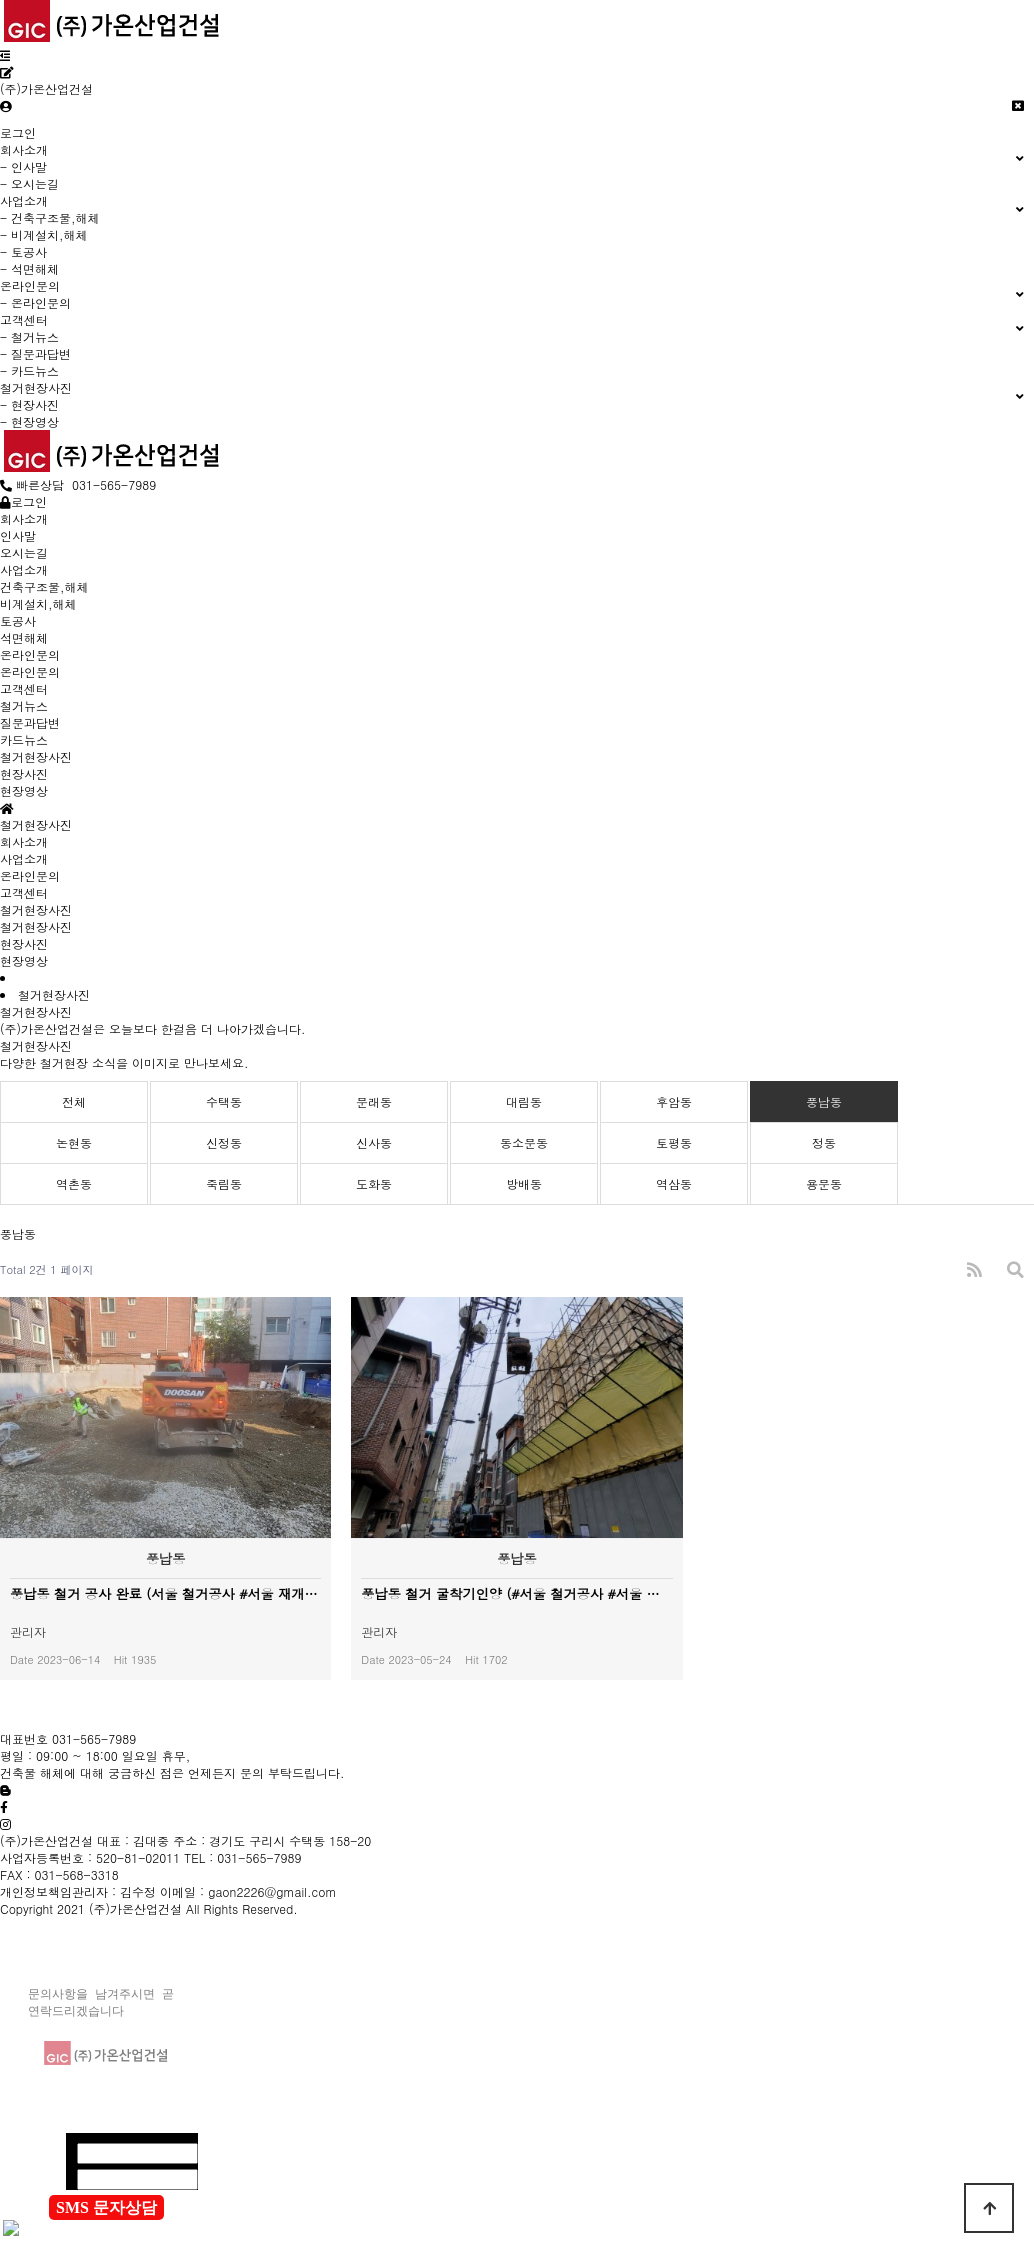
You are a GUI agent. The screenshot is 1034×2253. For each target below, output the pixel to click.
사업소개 (24, 858)
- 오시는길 (29, 183)
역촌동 (74, 1183)
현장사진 (24, 943)
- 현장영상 (29, 421)
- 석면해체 (29, 268)
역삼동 (674, 1183)
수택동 (224, 1101)
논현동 (74, 1142)
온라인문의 (30, 875)
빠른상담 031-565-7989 (78, 484)
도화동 (374, 1183)
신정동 (224, 1142)
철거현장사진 (36, 909)
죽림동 (224, 1183)
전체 (74, 1101)
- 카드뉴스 (29, 370)
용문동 (824, 1183)
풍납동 (824, 1101)
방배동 (524, 1183)
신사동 (374, 1142)
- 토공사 (23, 251)
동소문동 (524, 1142)
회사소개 (24, 841)
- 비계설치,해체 (44, 234)
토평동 (674, 1142)
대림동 (524, 1101)
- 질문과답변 (35, 353)
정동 (824, 1142)
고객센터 (24, 892)
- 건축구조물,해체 (50, 217)
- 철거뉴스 (29, 336)
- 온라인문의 (35, 302)
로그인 (18, 132)
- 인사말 (23, 166)
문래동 (374, 1101)
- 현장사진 (29, 404)
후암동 (674, 1101)
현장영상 (24, 960)
